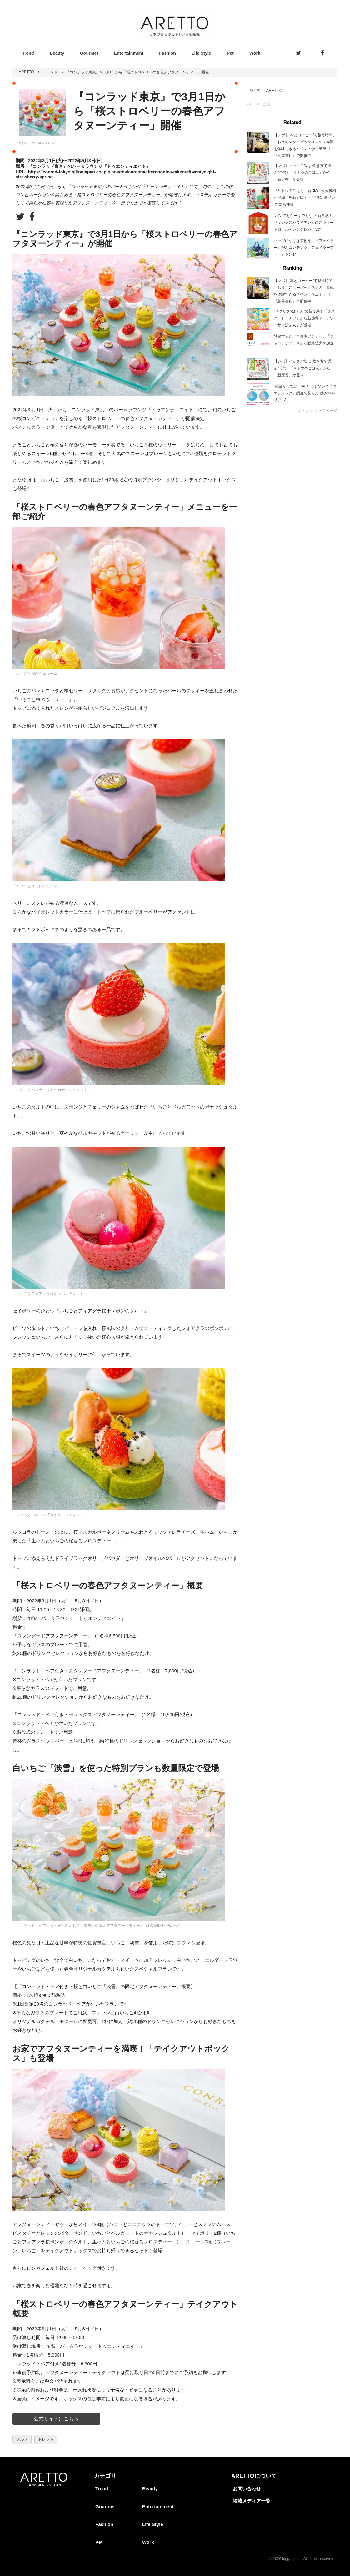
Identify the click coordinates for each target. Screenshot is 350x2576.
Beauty (57, 53)
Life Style (201, 53)
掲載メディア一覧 (251, 2500)
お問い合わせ (247, 2488)
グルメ (22, 2439)
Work (254, 53)
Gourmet (89, 53)
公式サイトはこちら (56, 2418)
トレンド (50, 72)
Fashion (167, 53)
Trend (28, 53)
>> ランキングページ (318, 410)
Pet (230, 53)
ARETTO (26, 72)
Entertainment (128, 53)
